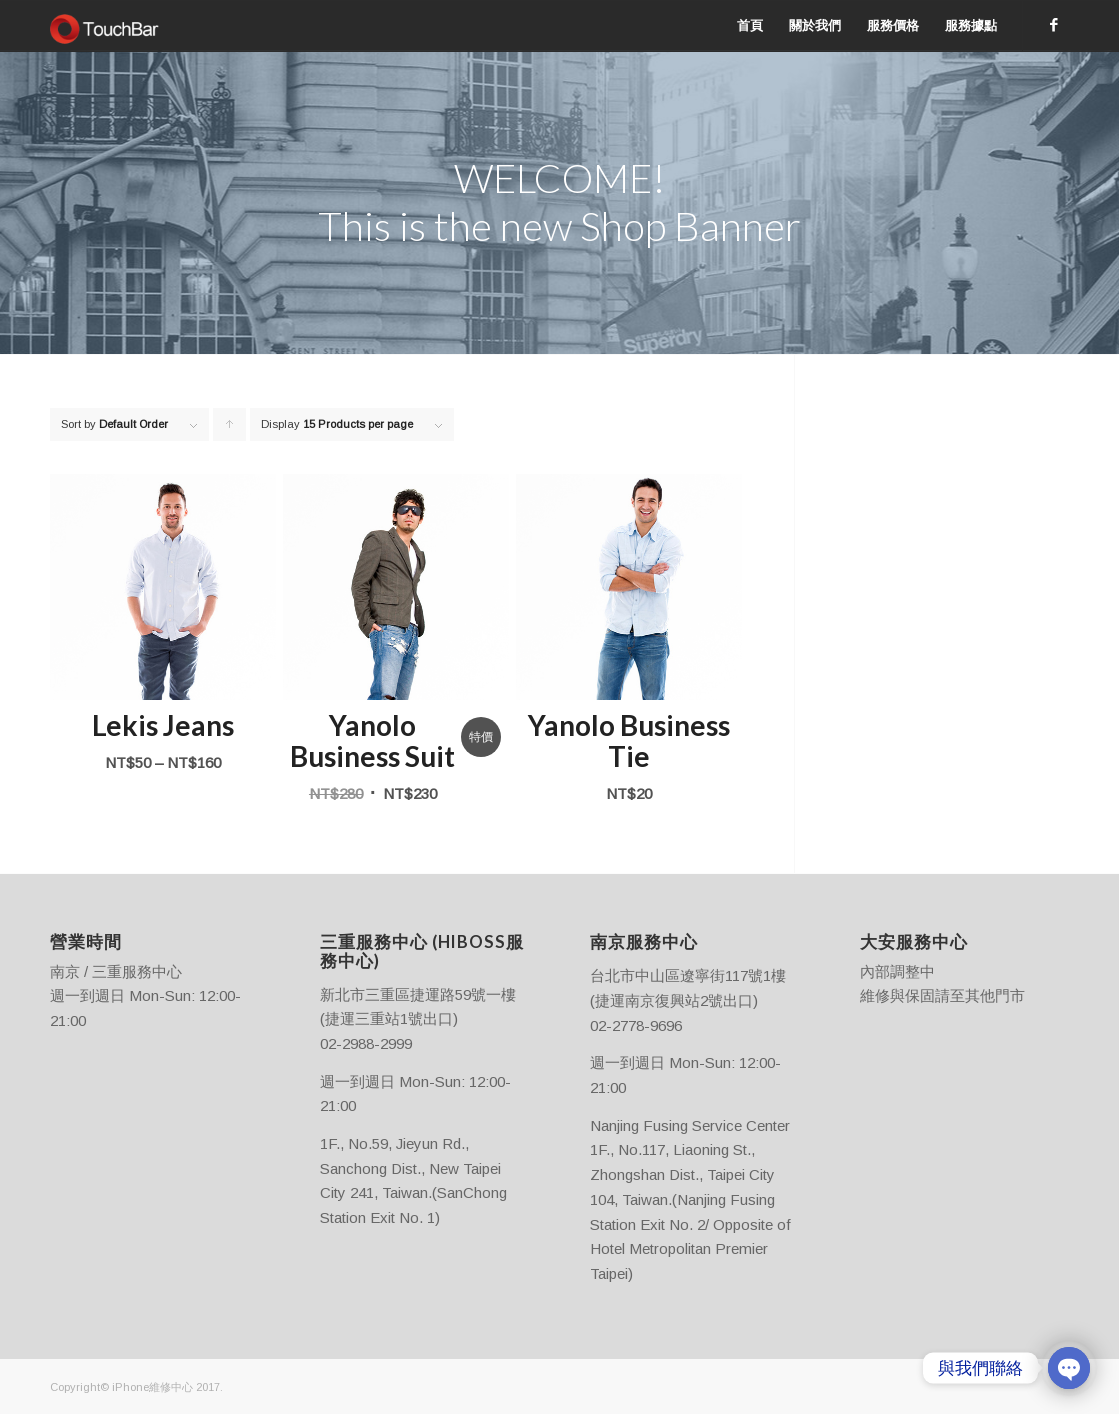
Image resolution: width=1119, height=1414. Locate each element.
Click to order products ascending (230, 429)
